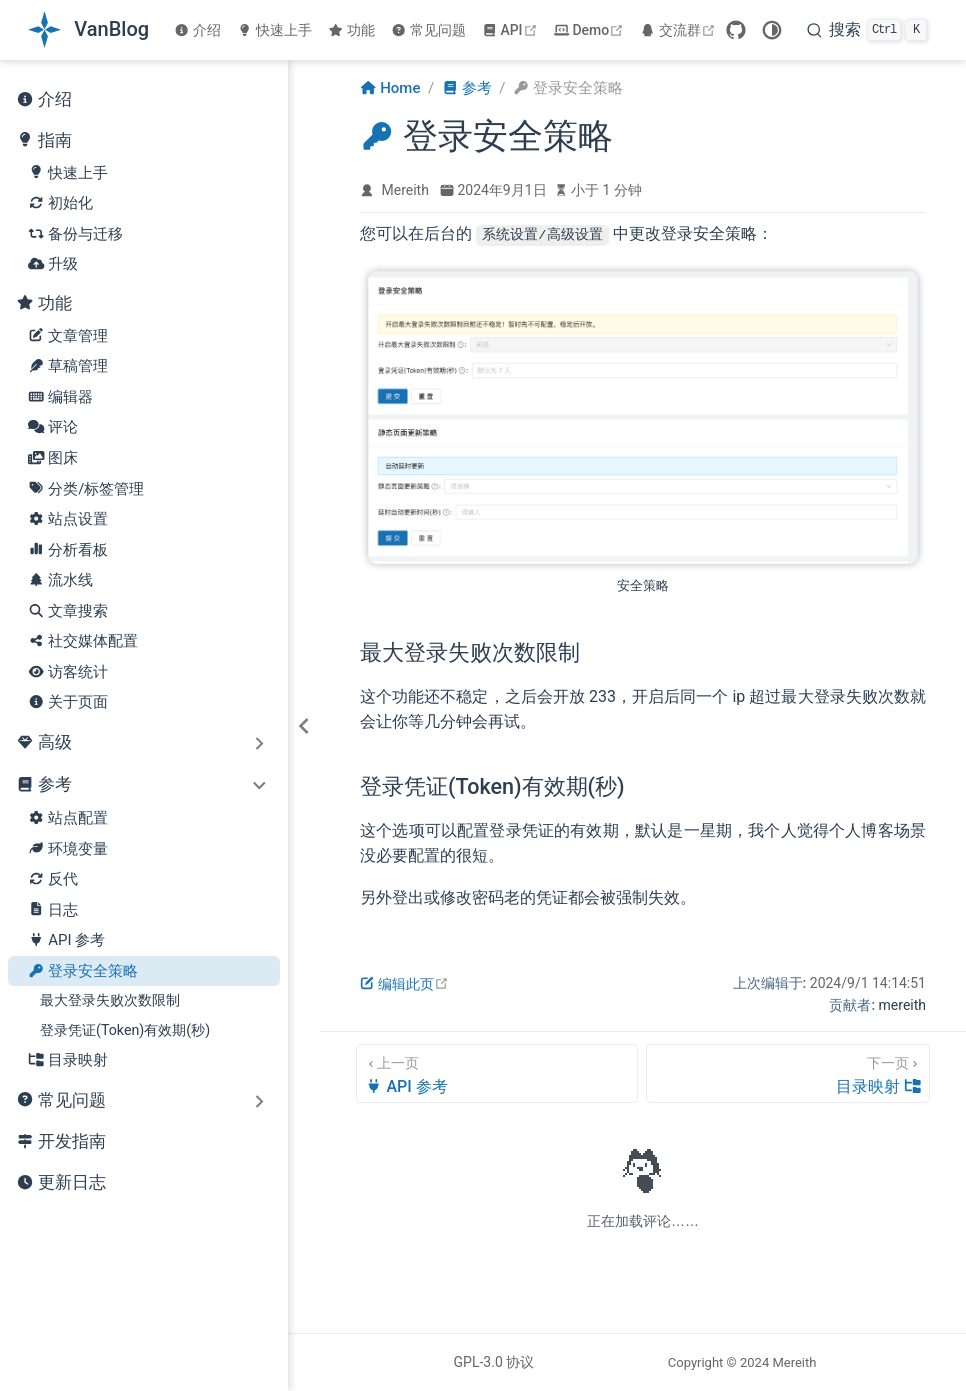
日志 (53, 910)
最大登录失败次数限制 (110, 1000)
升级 (53, 264)
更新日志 (61, 1183)
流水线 (60, 580)
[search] (867, 30)
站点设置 (68, 519)
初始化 (60, 203)
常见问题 (428, 30)
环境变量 (68, 849)
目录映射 (68, 1060)
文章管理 (68, 336)
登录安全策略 (83, 971)
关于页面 (68, 702)
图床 (53, 458)
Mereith (405, 190)
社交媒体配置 (83, 641)
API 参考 (66, 940)
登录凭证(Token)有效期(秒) (125, 1030)
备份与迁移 (75, 234)
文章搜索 (68, 611)
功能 (351, 30)
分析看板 (68, 550)
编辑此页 (404, 983)
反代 (53, 879)
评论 (53, 427)
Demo (591, 30)
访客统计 (68, 672)
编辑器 (60, 397)
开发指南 (61, 1142)
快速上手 (274, 30)
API (512, 30)
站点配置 (68, 818)
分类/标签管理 (86, 489)
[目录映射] (788, 1072)
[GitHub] (736, 30)
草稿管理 (68, 366)
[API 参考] (497, 1072)
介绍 (197, 30)
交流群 (680, 30)
